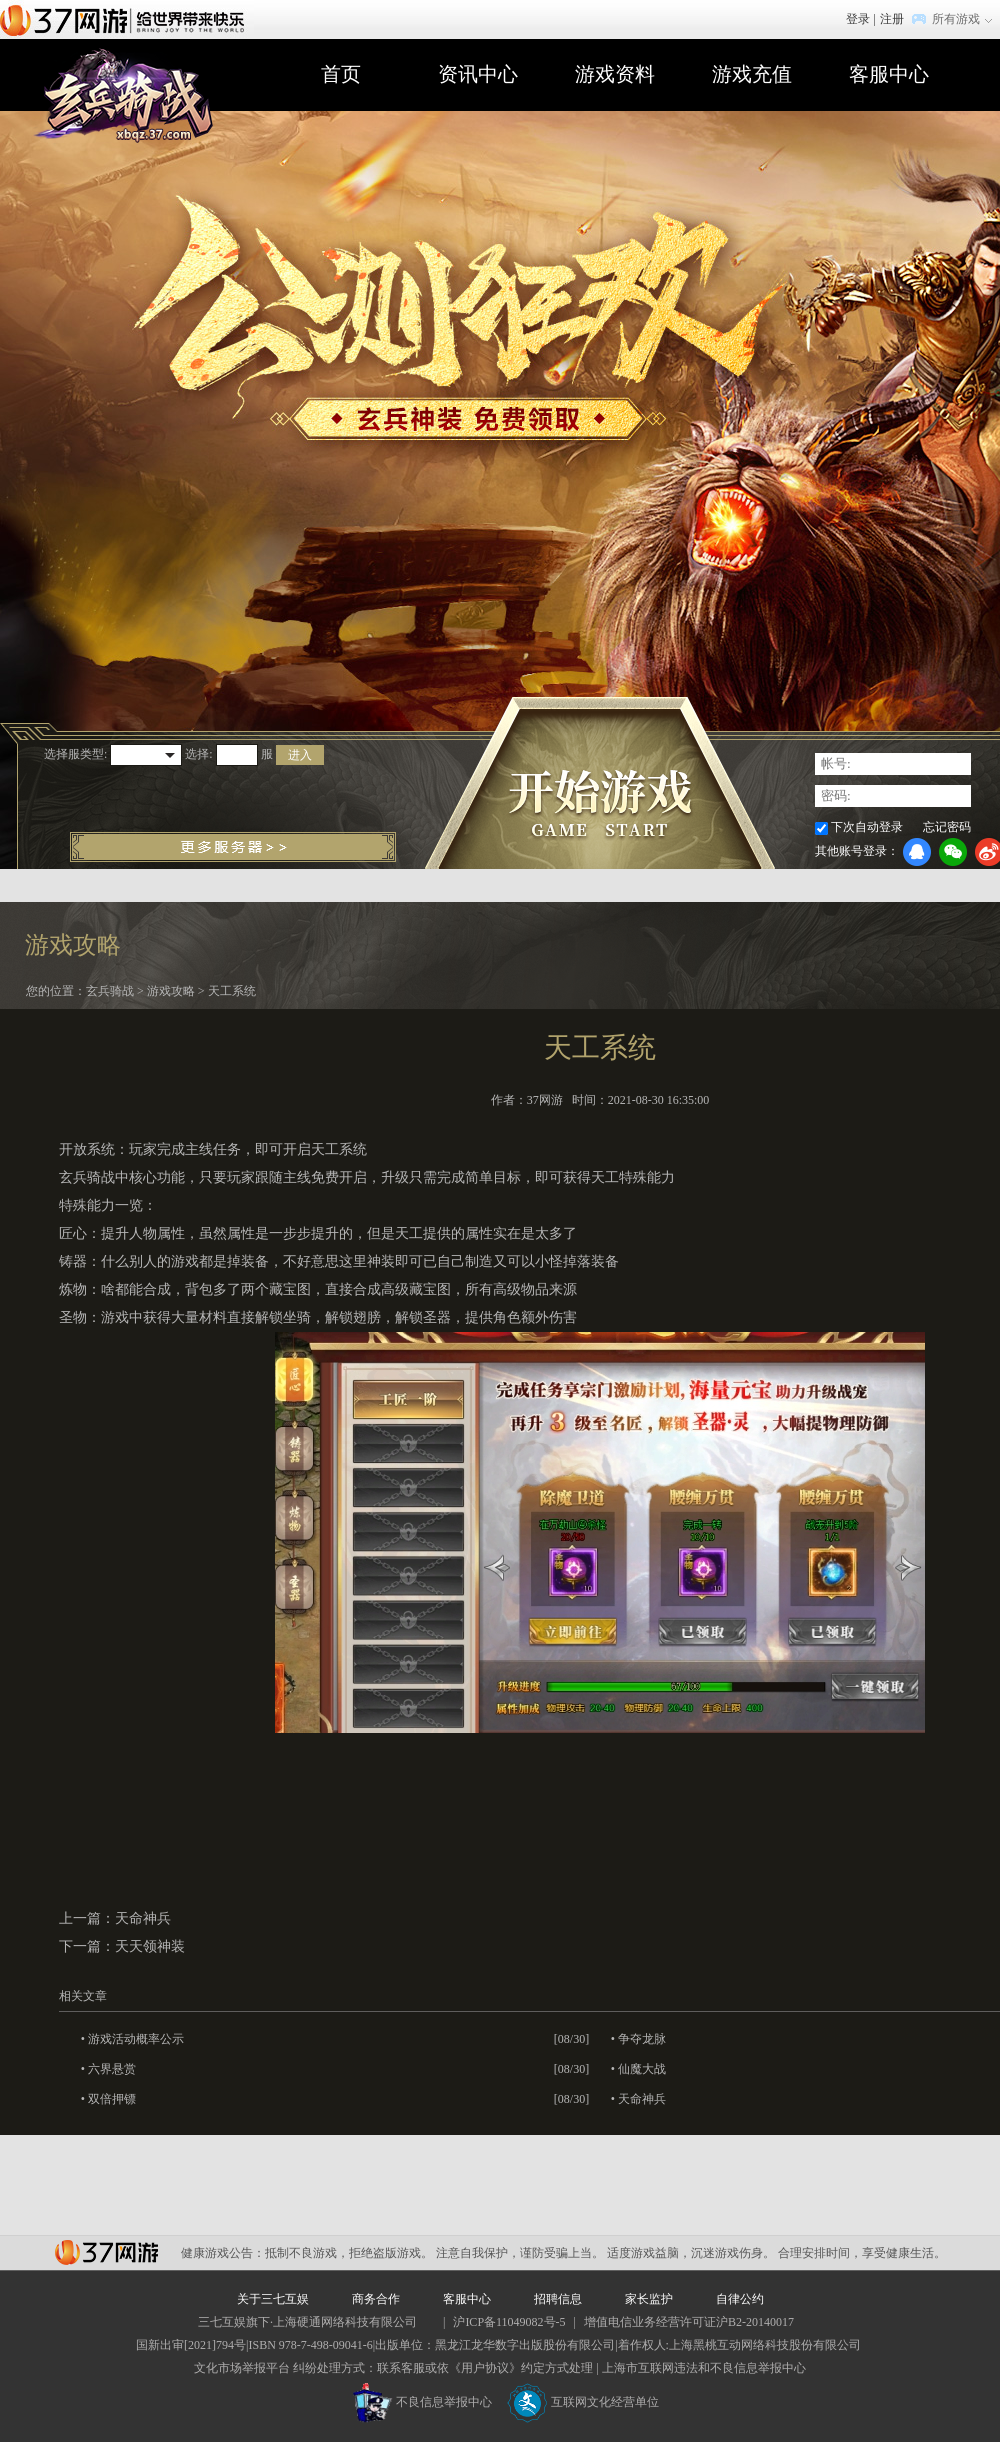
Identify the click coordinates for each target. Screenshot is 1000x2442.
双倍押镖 (112, 2099)
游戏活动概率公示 (136, 2039)
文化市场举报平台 (242, 2368)
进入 (300, 755)
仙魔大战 (642, 2069)
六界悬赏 (112, 2069)
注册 (892, 19)
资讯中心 (478, 74)
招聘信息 (558, 2299)
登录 (858, 19)
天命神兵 (143, 1918)
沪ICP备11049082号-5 (509, 2322)
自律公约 (740, 2299)
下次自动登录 (867, 827)
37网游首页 (127, 19)
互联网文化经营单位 (583, 2402)
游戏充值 (752, 74)
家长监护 (649, 2299)
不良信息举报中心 (422, 2402)
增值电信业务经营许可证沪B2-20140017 (689, 2322)
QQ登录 (917, 852)
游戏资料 (615, 74)
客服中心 (889, 74)
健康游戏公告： (223, 2253)
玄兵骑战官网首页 (123, 97)
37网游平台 (106, 2252)
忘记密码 (947, 827)
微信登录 (953, 852)
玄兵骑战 (110, 991)
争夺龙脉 (642, 2039)
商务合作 (376, 2299)
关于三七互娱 (273, 2299)
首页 (341, 74)
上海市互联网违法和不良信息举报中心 (704, 2368)
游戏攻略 (171, 991)
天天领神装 (150, 1946)
